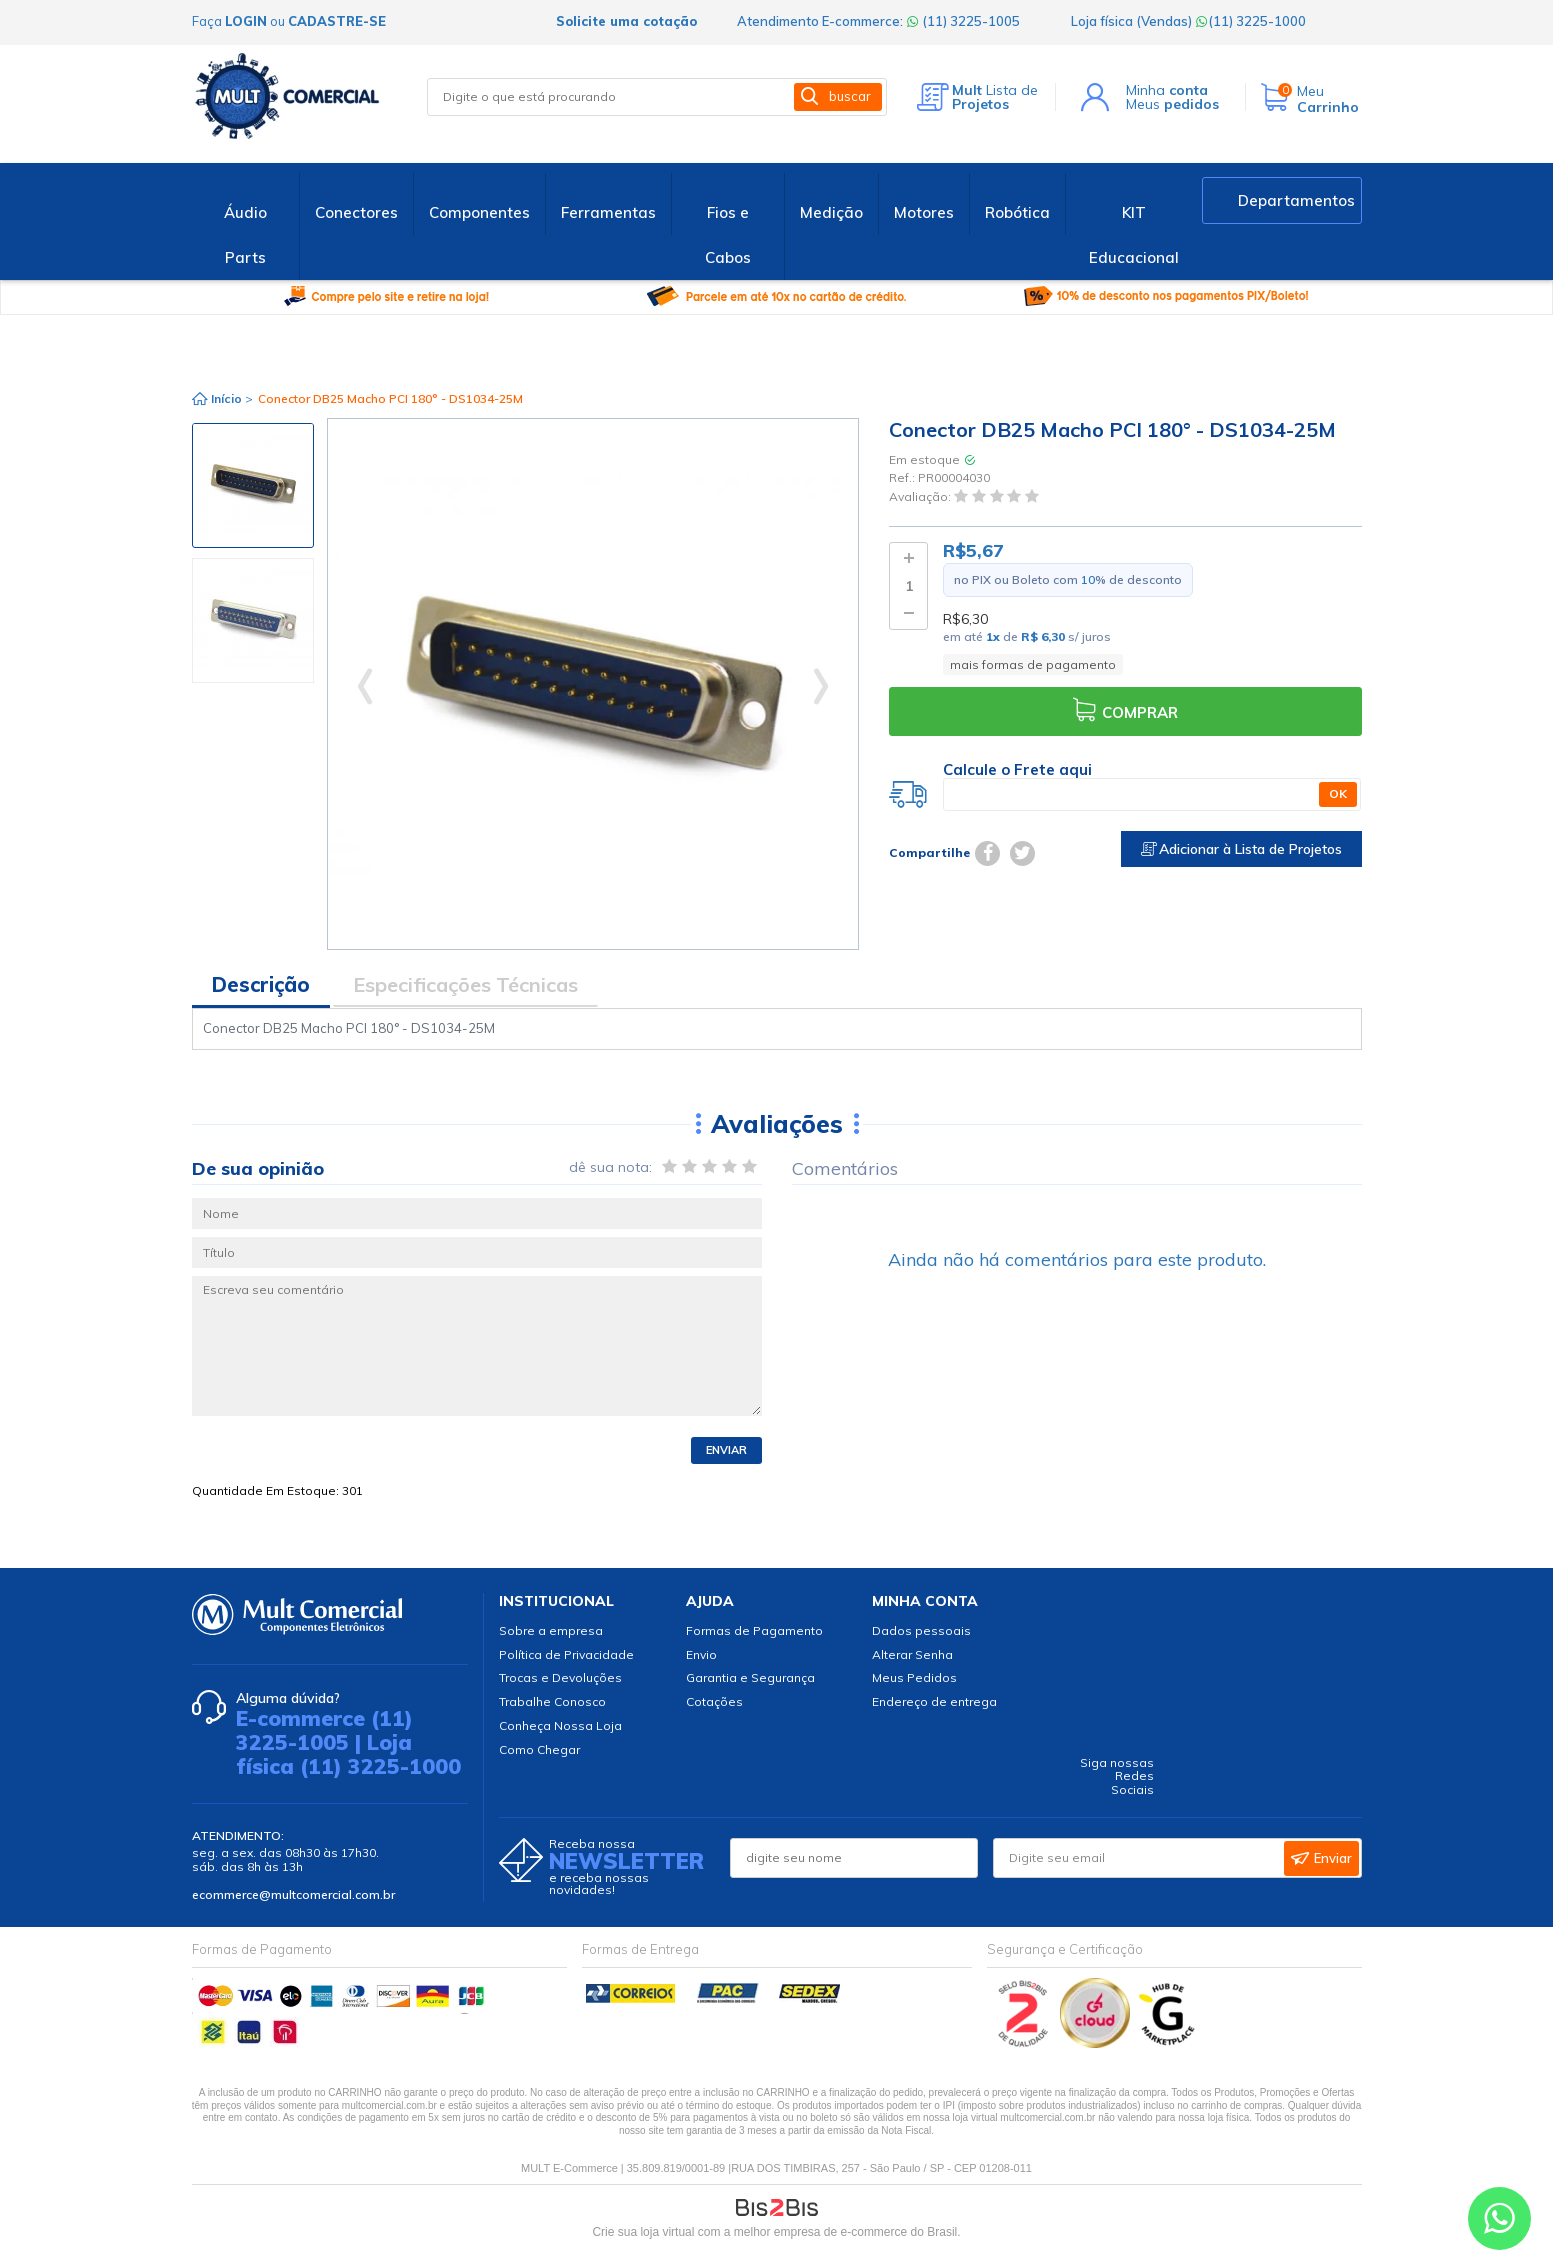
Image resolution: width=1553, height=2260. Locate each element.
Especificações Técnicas (465, 984)
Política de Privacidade (566, 1654)
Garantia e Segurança (750, 1677)
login (246, 21)
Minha (1167, 90)
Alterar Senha (912, 1654)
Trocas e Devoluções (560, 1677)
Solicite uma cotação (626, 21)
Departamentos (1296, 200)
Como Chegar (539, 1749)
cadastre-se (337, 21)
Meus (1172, 104)
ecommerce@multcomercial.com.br (293, 1894)
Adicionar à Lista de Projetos (1241, 849)
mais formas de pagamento (1033, 664)
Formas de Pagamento (754, 1630)
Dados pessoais (921, 1630)
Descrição (261, 984)
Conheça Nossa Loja (560, 1725)
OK (1338, 793)
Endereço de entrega (934, 1701)
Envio (701, 1654)
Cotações (714, 1701)
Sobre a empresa (551, 1630)
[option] (253, 485)
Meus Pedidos (914, 1677)
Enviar (726, 1450)
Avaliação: (921, 496)
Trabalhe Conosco (552, 1701)
